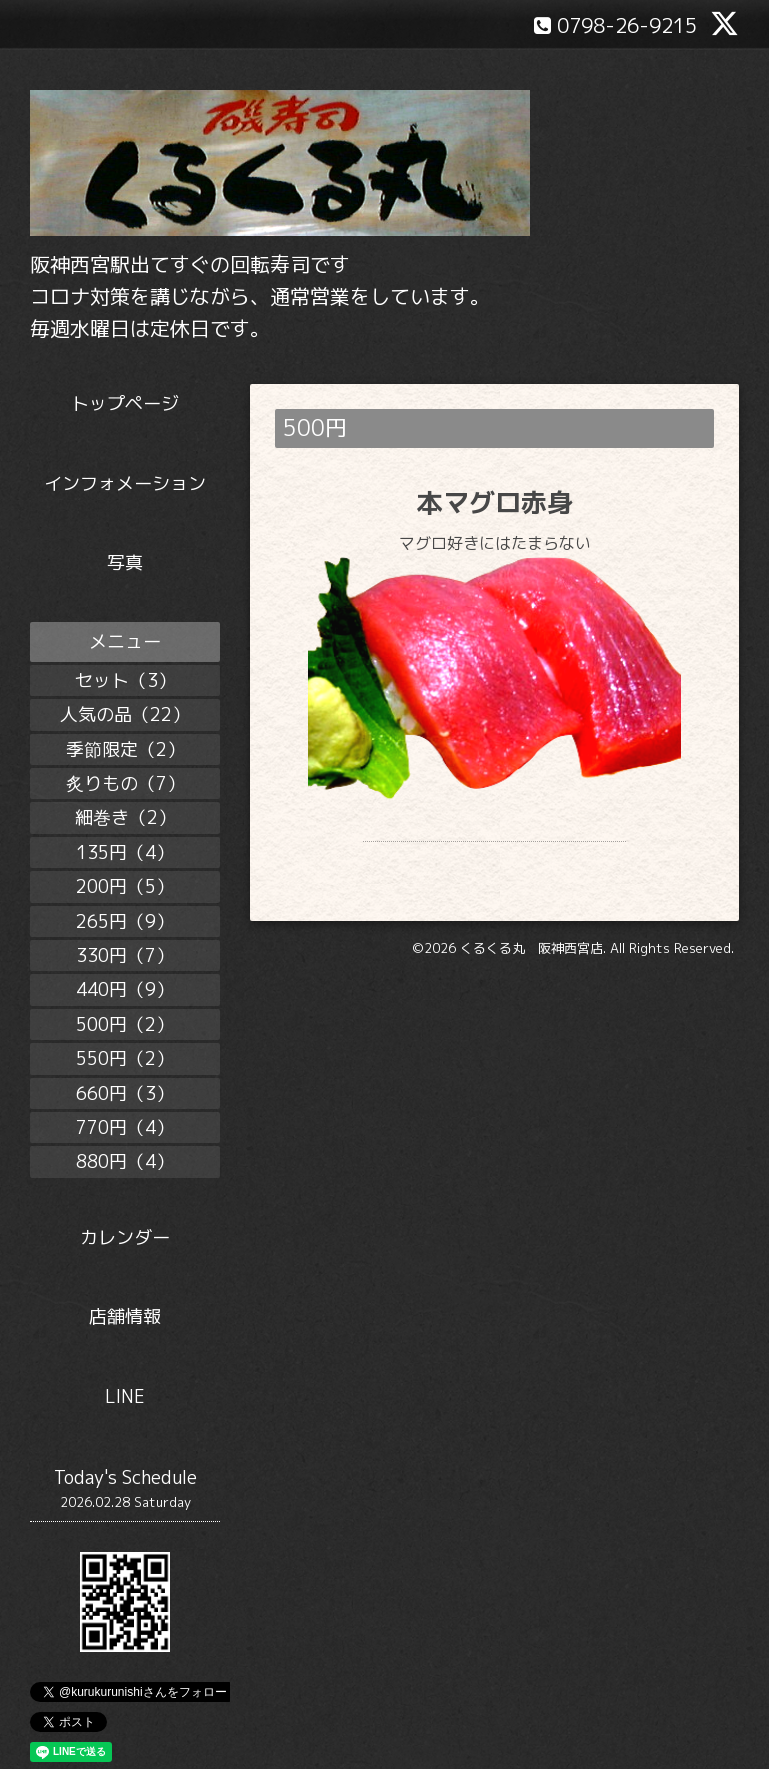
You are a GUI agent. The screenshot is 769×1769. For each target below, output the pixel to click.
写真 (125, 562)
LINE (125, 1396)
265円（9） (125, 921)
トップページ (125, 403)
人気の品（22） (125, 714)
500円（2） (125, 1024)
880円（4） (125, 1161)
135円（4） (125, 852)
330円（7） (125, 955)
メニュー (125, 641)
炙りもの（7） (125, 783)
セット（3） (125, 680)
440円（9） (125, 989)
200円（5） (125, 886)
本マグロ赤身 (495, 502)
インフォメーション (125, 483)
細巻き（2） (125, 817)
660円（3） (125, 1093)
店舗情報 (125, 1316)
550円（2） (125, 1058)
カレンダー (125, 1237)
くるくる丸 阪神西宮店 (531, 948)
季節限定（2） (125, 749)
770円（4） (125, 1127)
